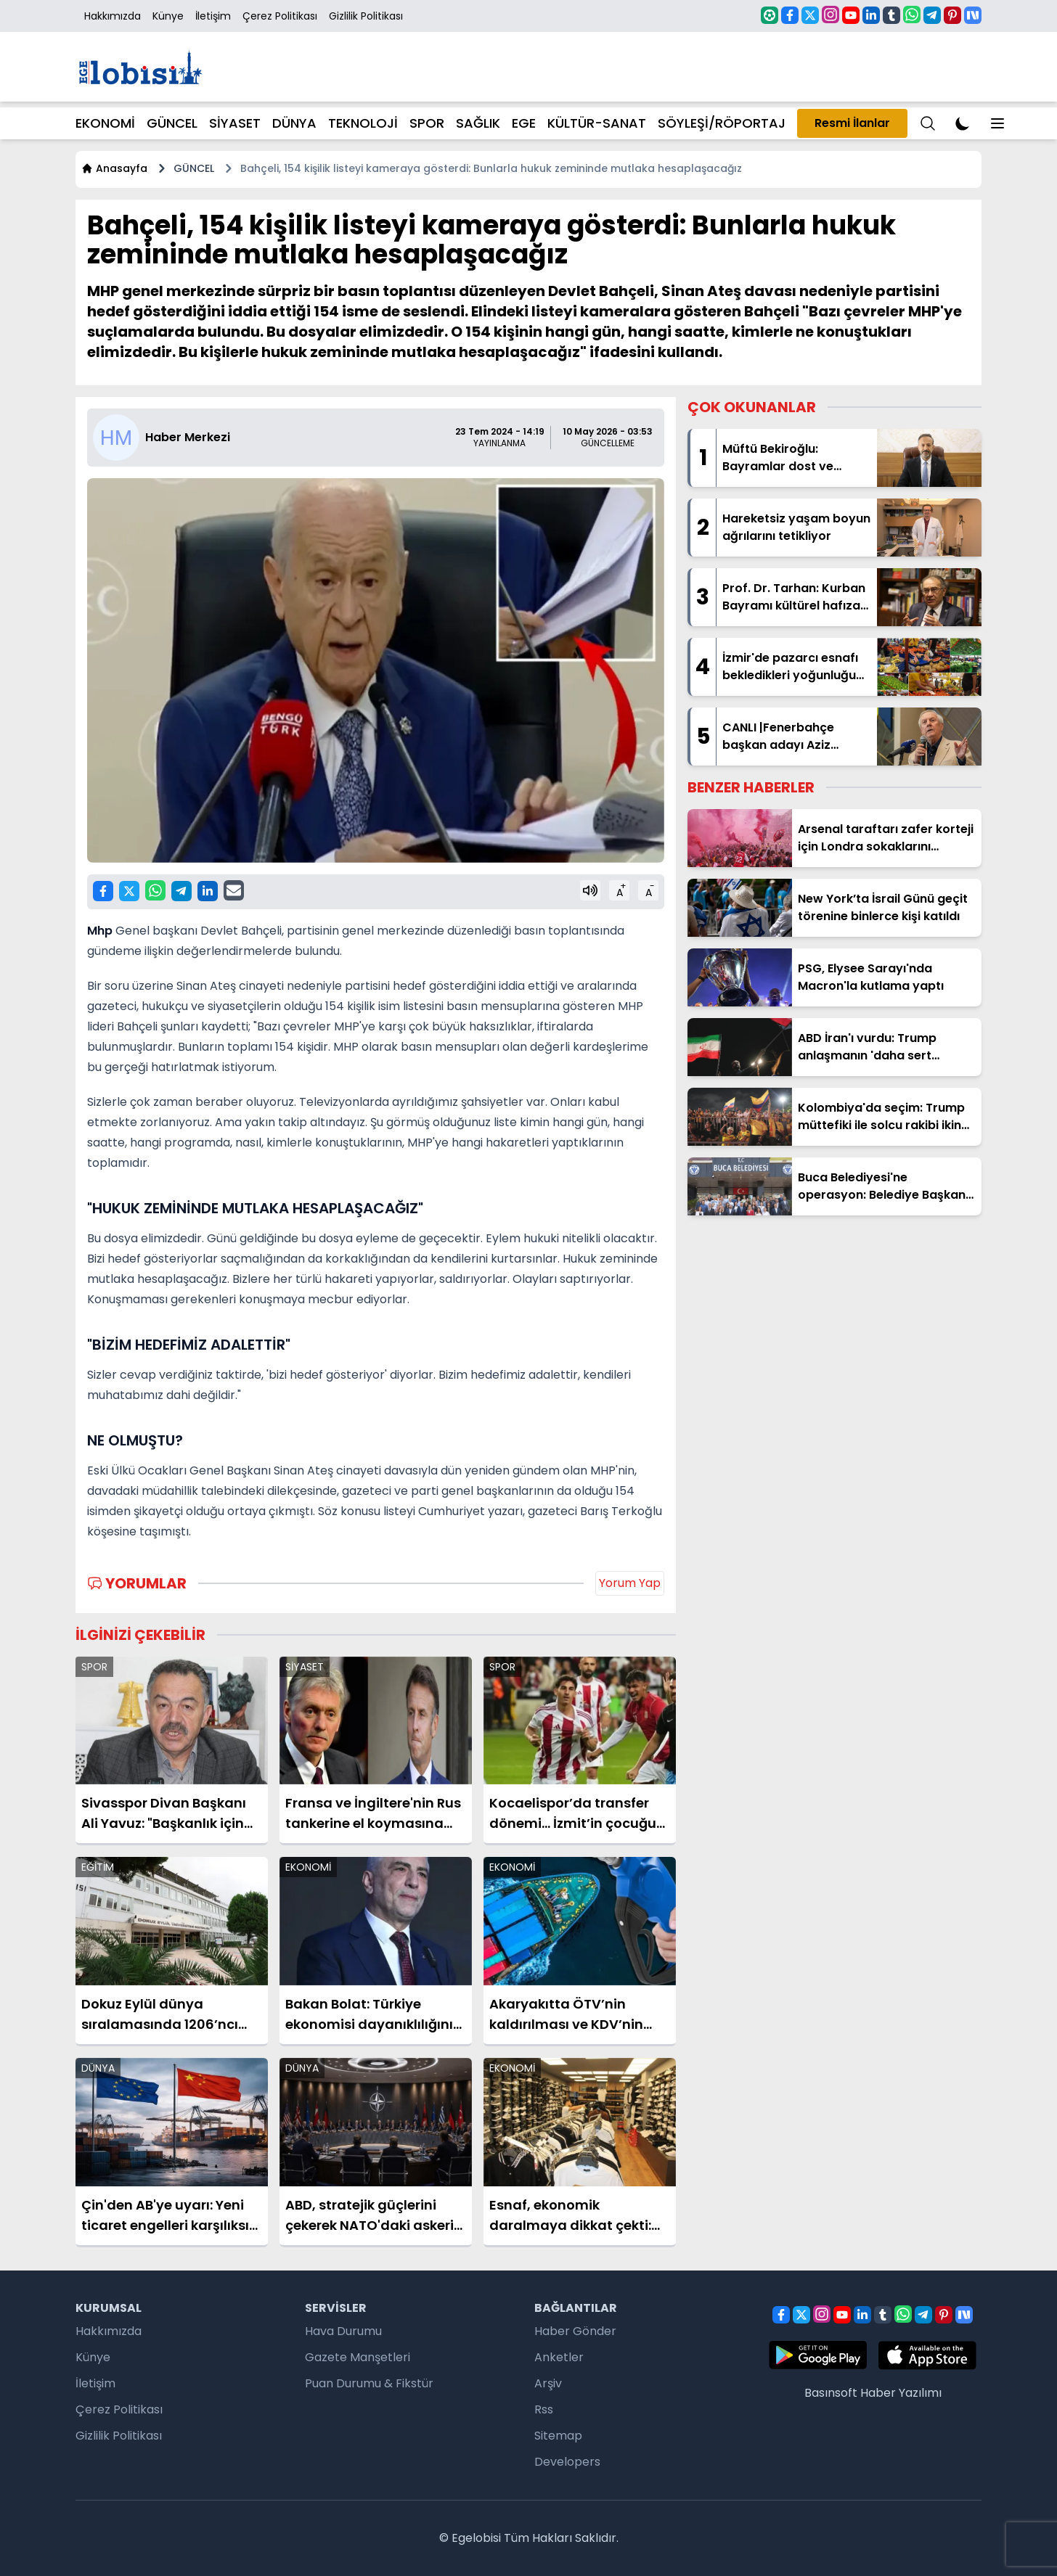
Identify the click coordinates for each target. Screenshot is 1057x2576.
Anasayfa (114, 168)
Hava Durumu (343, 2331)
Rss (543, 2409)
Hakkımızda (112, 16)
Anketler (559, 2357)
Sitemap (558, 2435)
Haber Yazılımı (901, 2392)
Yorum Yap (630, 1583)
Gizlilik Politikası (366, 16)
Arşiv (548, 2383)
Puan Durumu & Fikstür (369, 2383)
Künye (168, 16)
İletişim (213, 16)
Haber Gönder (575, 2331)
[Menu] (927, 123)
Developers (567, 2461)
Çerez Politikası (279, 16)
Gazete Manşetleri (357, 2357)
